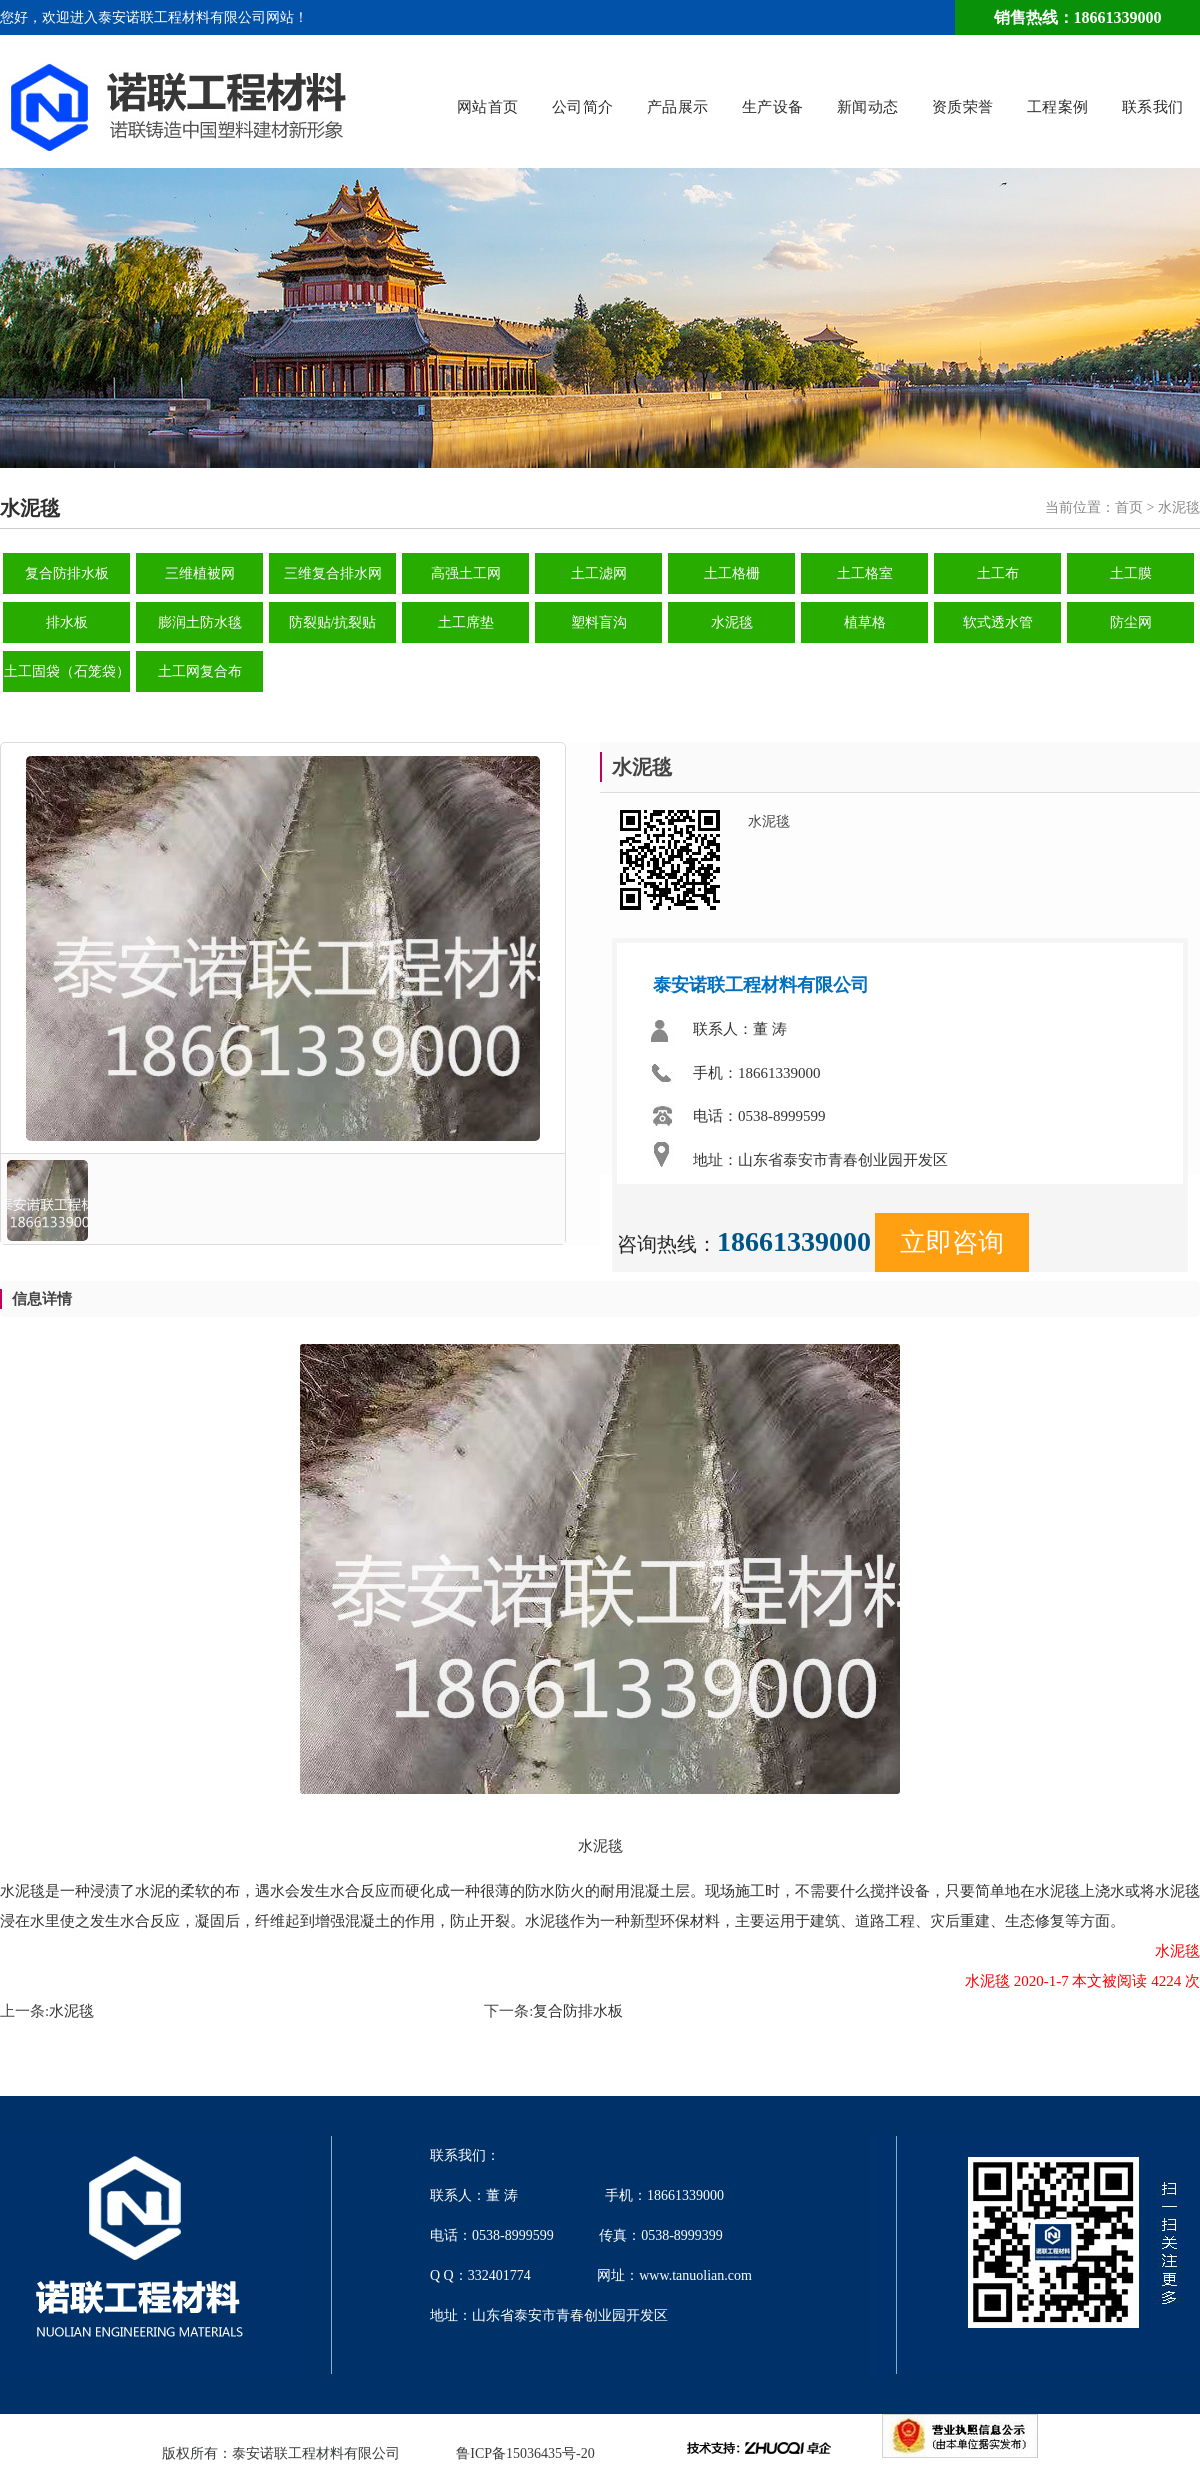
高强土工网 (466, 573)
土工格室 (865, 573)
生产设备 (773, 107)
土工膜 (1131, 573)
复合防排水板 (67, 573)
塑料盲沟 (599, 622)
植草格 (865, 622)
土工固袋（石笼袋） (67, 671)
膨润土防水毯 (200, 622)
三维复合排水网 (333, 573)
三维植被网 (200, 573)
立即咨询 (952, 1242)
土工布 (998, 573)
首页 (1129, 507)
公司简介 (583, 107)
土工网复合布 (200, 671)
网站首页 (488, 107)
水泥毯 (732, 622)
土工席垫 (466, 622)
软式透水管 (998, 622)
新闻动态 (868, 107)
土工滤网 (599, 573)
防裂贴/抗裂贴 (333, 622)
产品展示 (678, 107)
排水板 (67, 622)
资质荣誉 (963, 107)
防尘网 (1131, 622)
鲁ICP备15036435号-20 (525, 2453)
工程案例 (1058, 107)
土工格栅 (732, 573)
